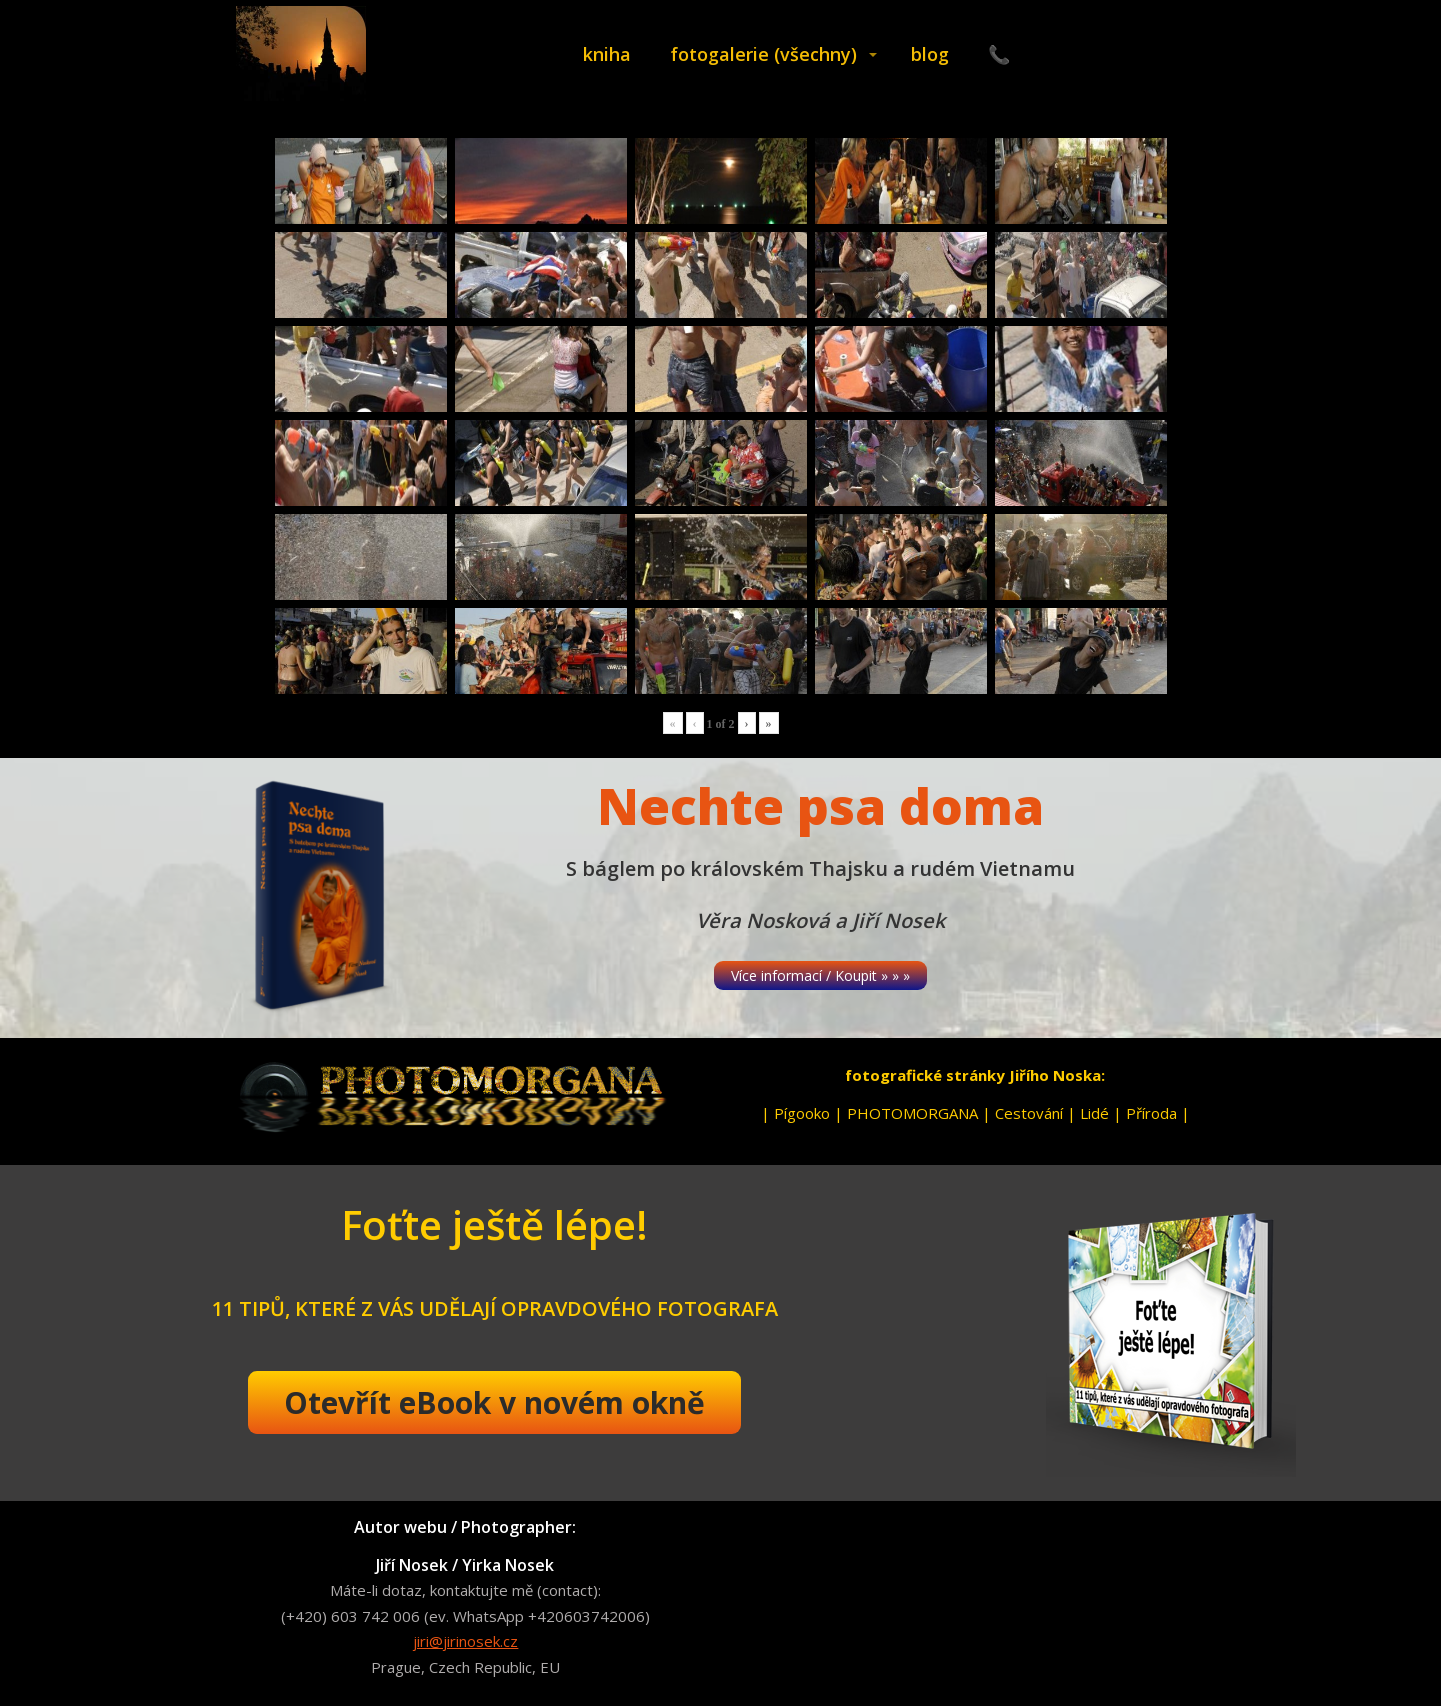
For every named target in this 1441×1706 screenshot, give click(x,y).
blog (930, 54)
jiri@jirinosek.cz (465, 1641)
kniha (607, 54)
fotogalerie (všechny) (763, 54)
